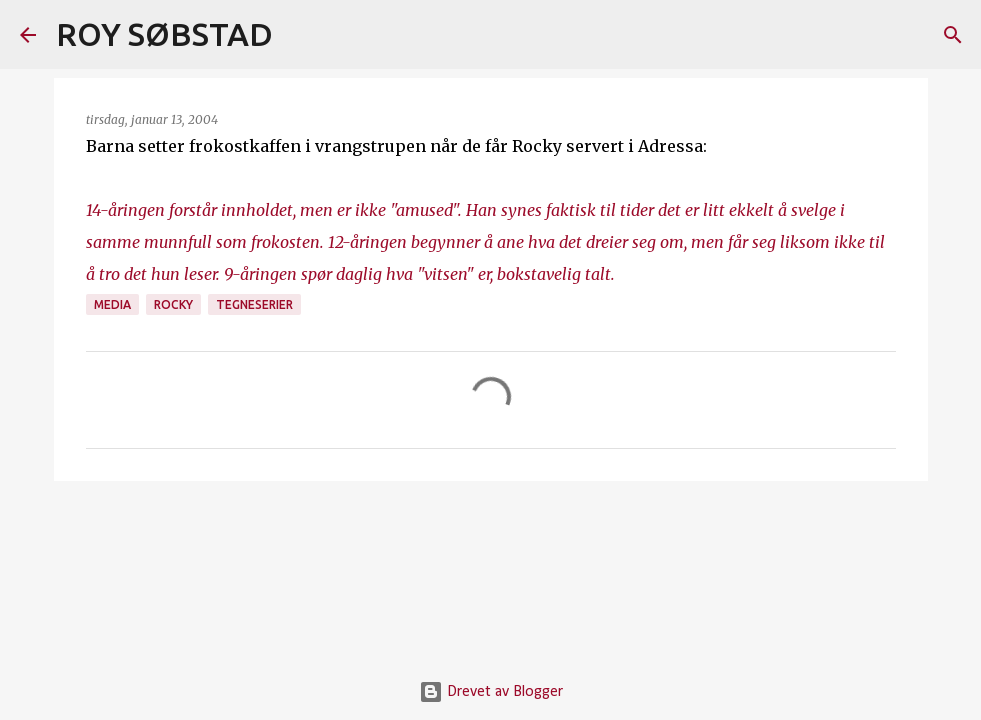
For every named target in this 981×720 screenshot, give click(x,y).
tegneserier (254, 304)
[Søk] (301, 35)
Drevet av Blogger (491, 692)
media (112, 304)
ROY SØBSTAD (164, 34)
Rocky (173, 304)
